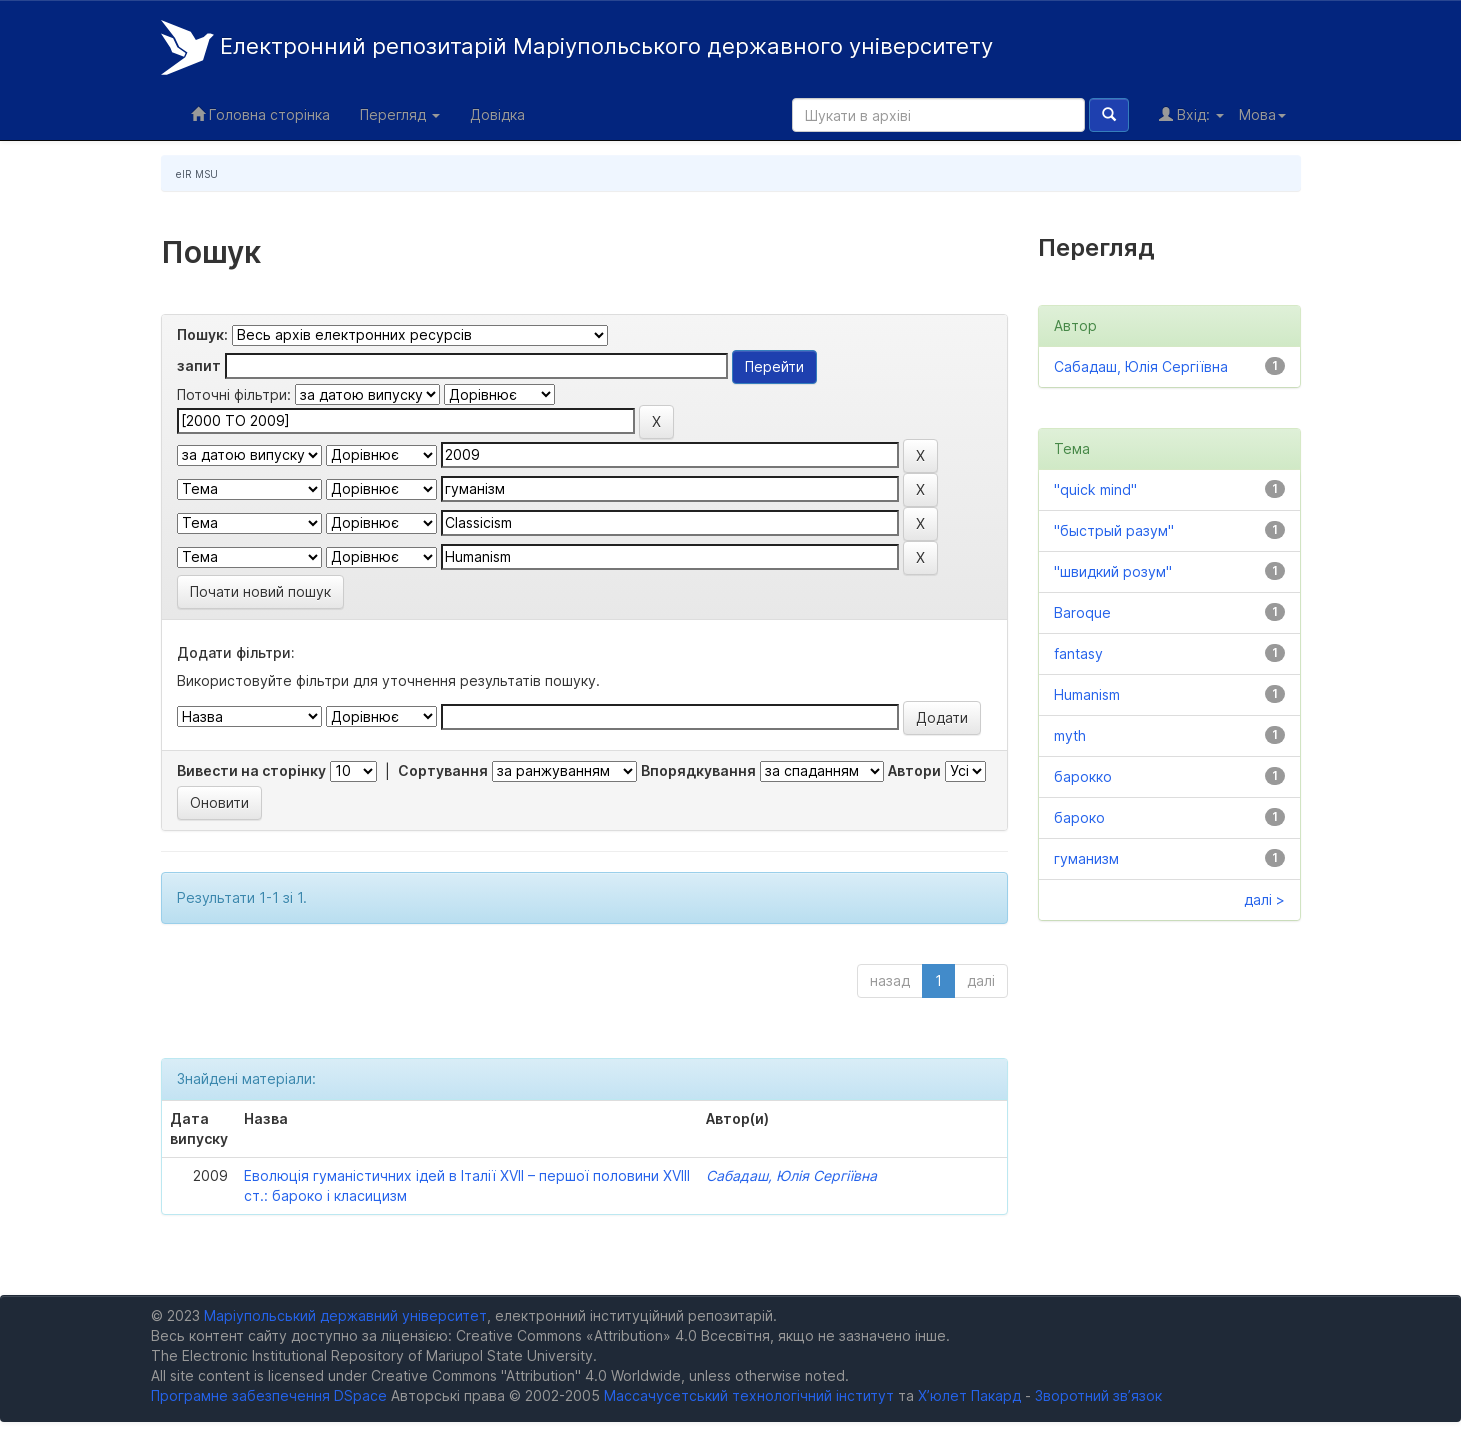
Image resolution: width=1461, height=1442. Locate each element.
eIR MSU (197, 174)
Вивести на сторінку (251, 770)
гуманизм (1086, 858)
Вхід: (1191, 114)
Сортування (443, 770)
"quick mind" (1095, 489)
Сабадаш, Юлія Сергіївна (791, 1175)
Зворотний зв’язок (1098, 1395)
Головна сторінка (260, 114)
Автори (914, 770)
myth (1070, 735)
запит (199, 365)
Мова (1262, 114)
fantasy (1078, 653)
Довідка (497, 114)
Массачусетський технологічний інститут (749, 1395)
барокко (1083, 776)
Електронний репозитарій (577, 47)
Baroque (1082, 612)
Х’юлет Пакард (969, 1395)
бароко (1079, 817)
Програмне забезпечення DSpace (269, 1395)
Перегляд (400, 114)
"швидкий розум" (1113, 571)
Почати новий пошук (260, 591)
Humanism (1087, 694)
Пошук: (202, 334)
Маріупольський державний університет (345, 1315)
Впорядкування (698, 770)
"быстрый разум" (1114, 530)
